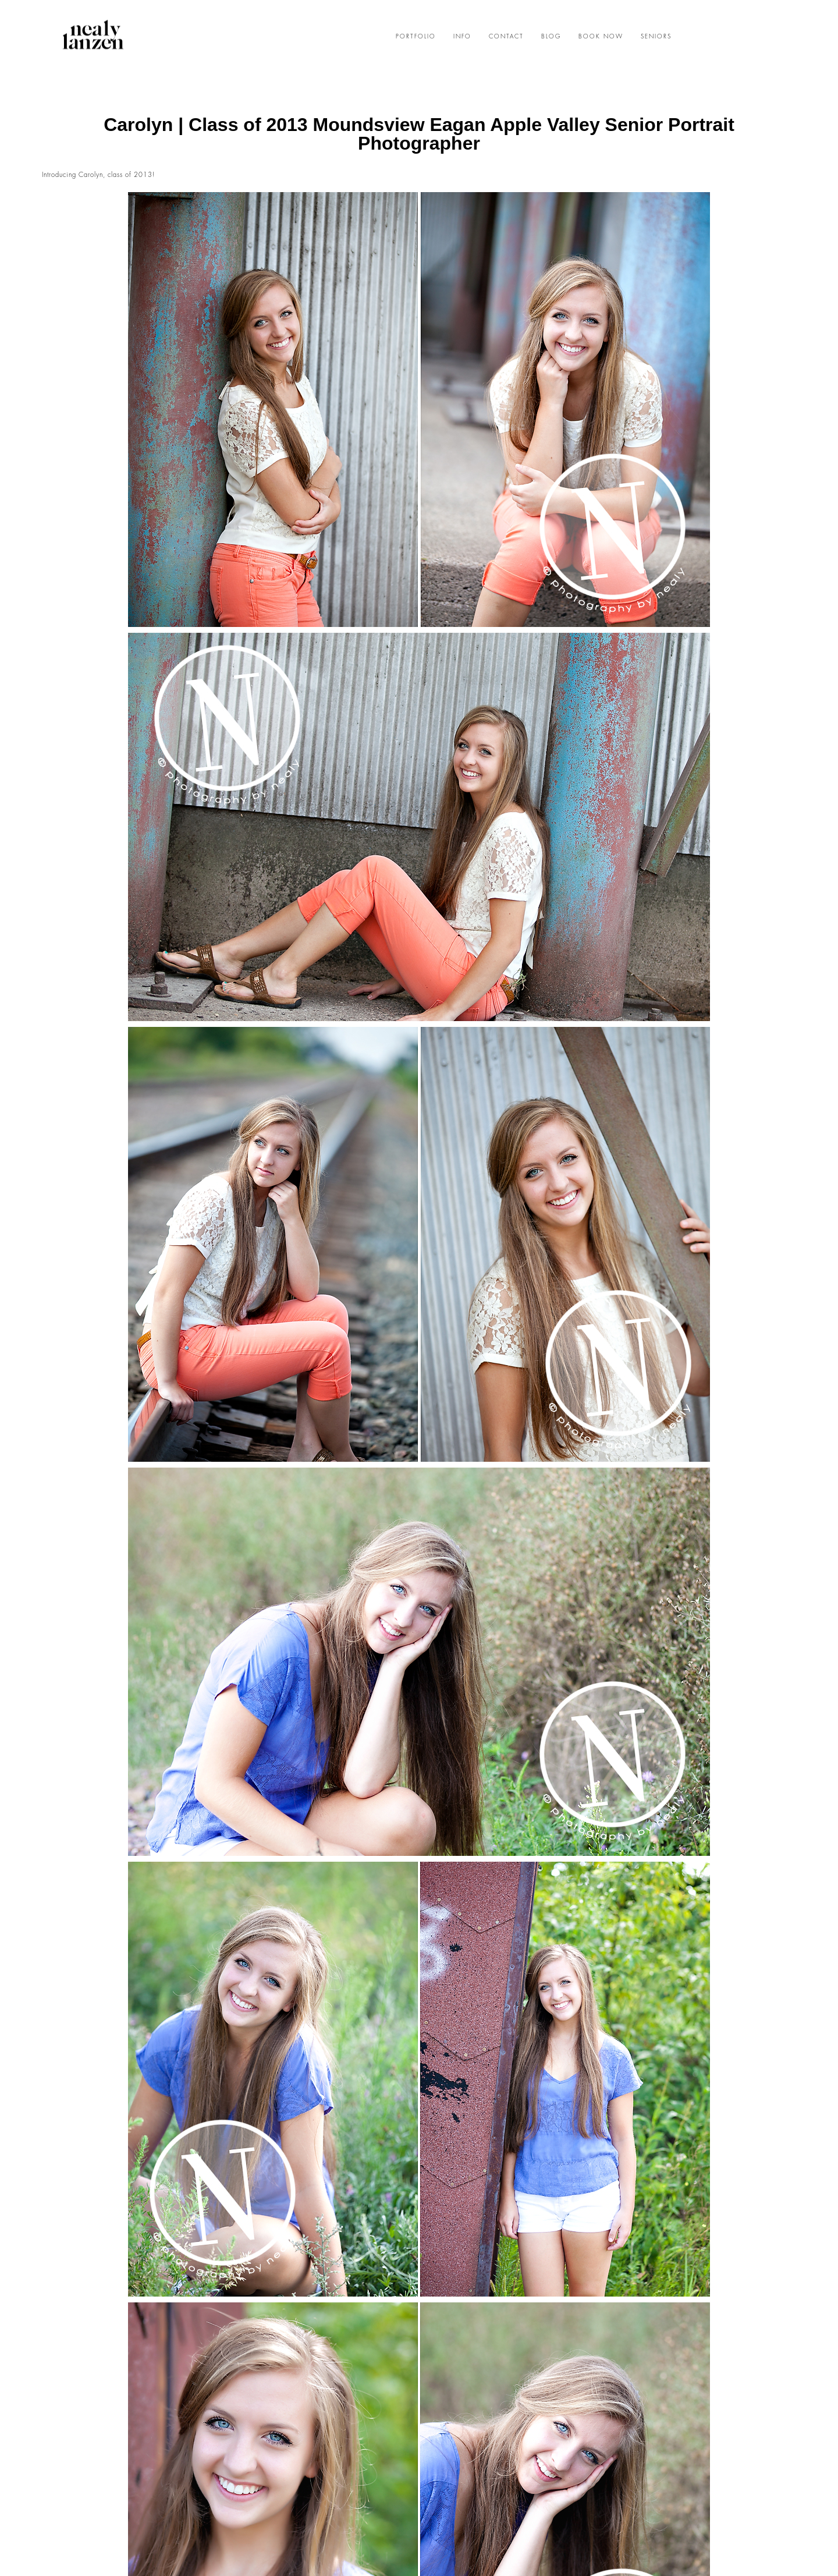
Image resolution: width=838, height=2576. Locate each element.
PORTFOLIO (416, 37)
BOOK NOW (600, 37)
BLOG (551, 37)
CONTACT (506, 37)
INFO (462, 37)
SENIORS (656, 37)
